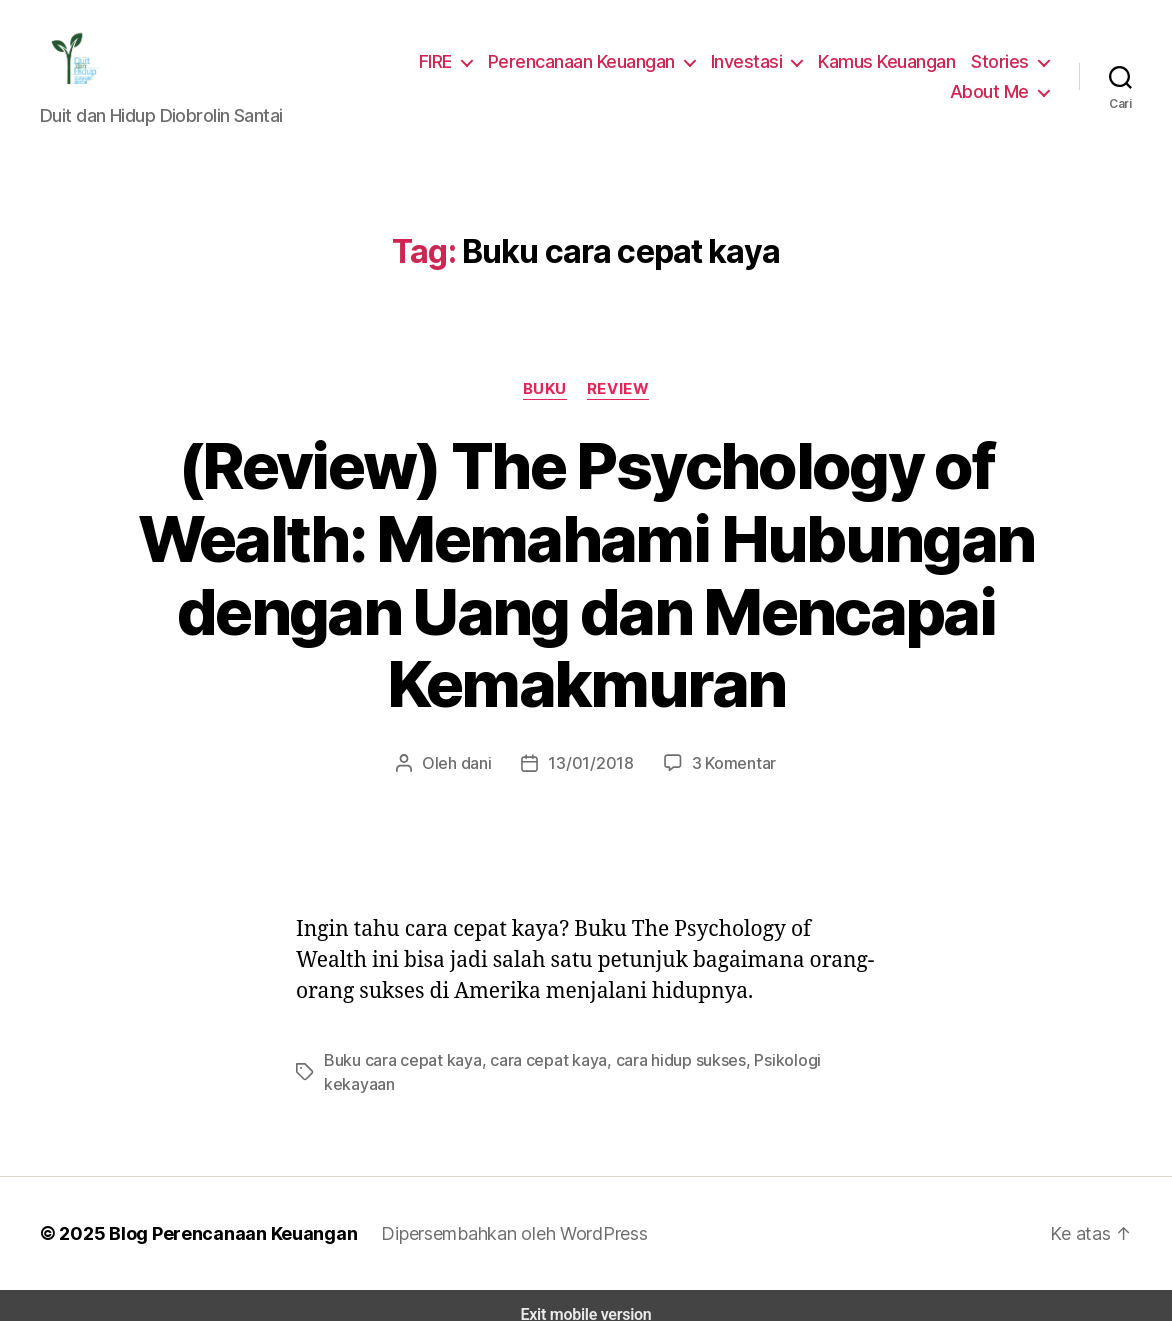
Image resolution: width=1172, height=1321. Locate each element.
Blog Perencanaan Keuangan (222, 1215)
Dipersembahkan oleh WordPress (498, 1215)
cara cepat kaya (535, 1065)
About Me (992, 94)
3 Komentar (728, 768)
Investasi (755, 64)
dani (481, 768)
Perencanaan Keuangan (594, 64)
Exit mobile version (585, 1296)
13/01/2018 (591, 768)
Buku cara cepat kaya (398, 1065)
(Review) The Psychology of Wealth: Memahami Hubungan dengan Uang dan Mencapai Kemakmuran (586, 580)
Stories (1002, 64)
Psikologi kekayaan (797, 1065)
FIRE (446, 64)
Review (619, 393)
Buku (545, 393)
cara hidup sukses (660, 1065)
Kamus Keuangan (892, 64)
